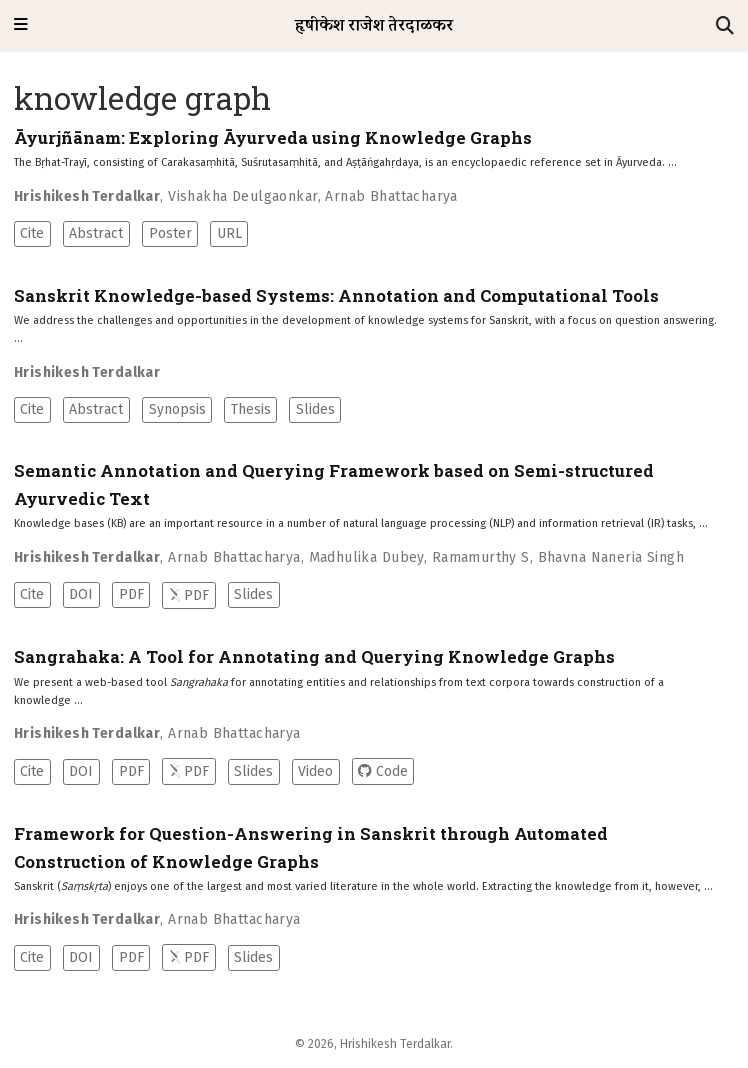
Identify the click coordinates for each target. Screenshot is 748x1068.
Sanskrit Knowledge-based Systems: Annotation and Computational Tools (336, 296)
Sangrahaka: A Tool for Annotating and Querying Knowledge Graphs (314, 657)
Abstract (96, 233)
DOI (81, 594)
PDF (131, 594)
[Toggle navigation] (21, 25)
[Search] (725, 25)
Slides (315, 409)
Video (315, 771)
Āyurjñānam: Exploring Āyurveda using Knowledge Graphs (273, 138)
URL (229, 233)
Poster (170, 233)
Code (382, 771)
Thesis (251, 409)
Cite (32, 233)
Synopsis (177, 409)
